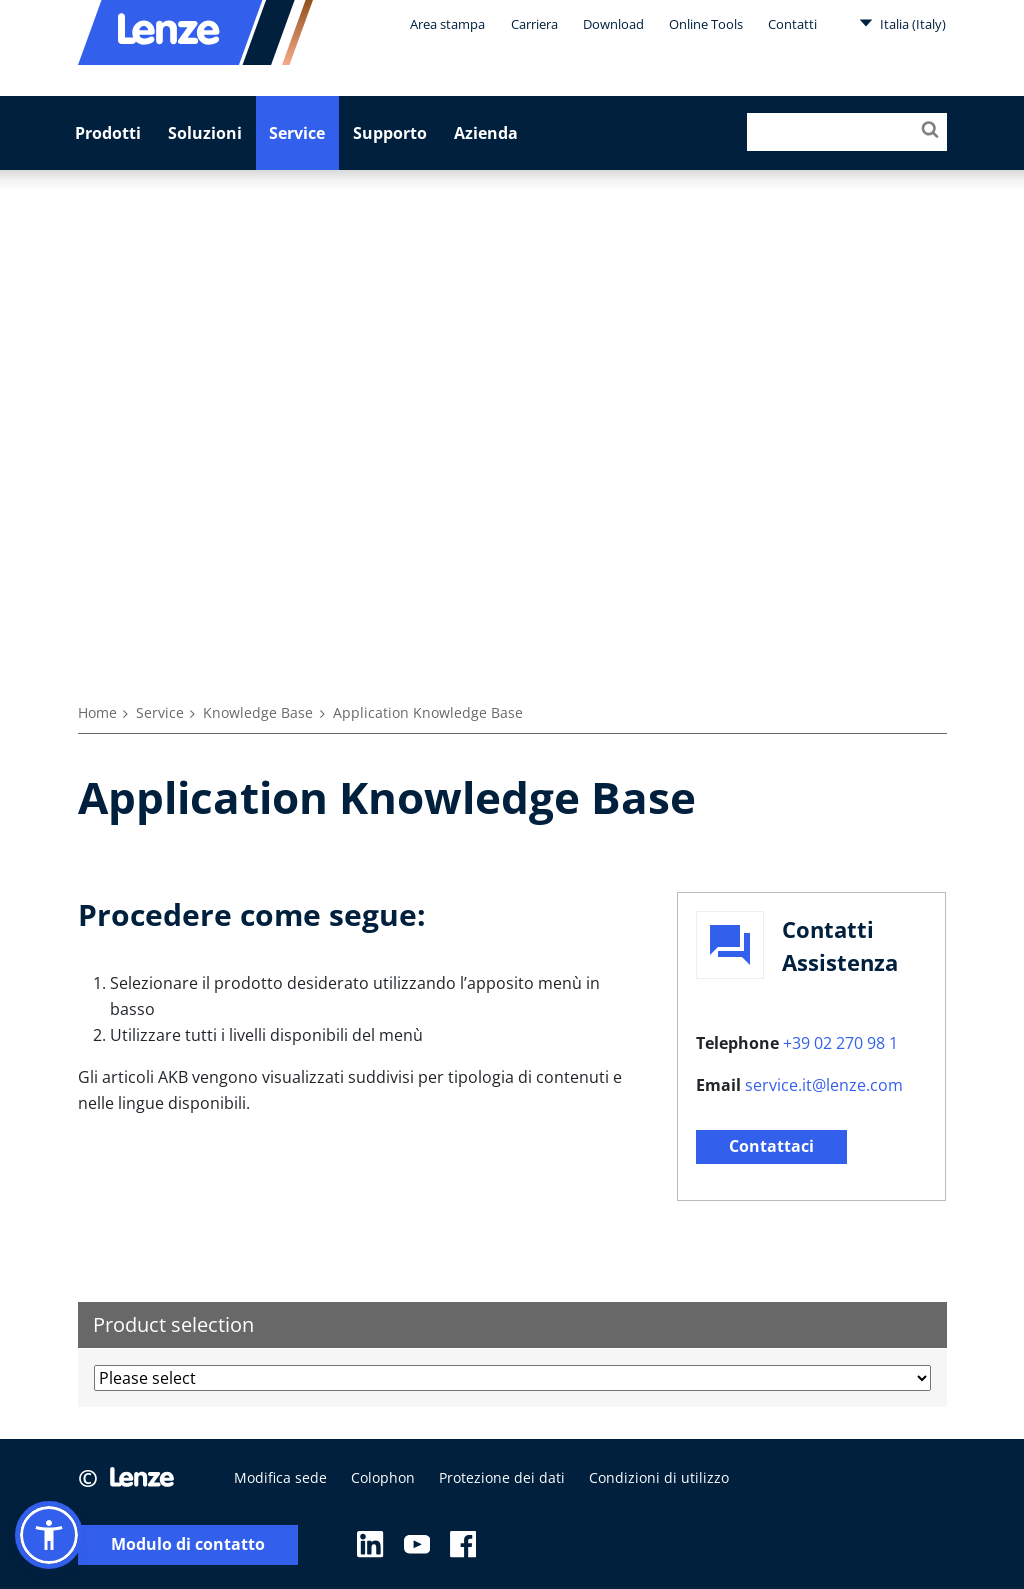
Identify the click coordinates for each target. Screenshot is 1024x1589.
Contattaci (771, 1146)
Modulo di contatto (188, 1544)
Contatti (792, 24)
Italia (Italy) (902, 23)
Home (97, 712)
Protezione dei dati (502, 1477)
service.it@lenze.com (824, 1085)
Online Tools (706, 24)
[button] (49, 1535)
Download (613, 24)
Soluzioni (205, 133)
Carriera (534, 24)
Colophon (383, 1477)
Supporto (390, 133)
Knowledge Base (258, 712)
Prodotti (108, 133)
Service (297, 133)
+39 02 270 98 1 (840, 1043)
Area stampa (447, 24)
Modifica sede (280, 1477)
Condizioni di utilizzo (659, 1477)
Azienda (486, 133)
